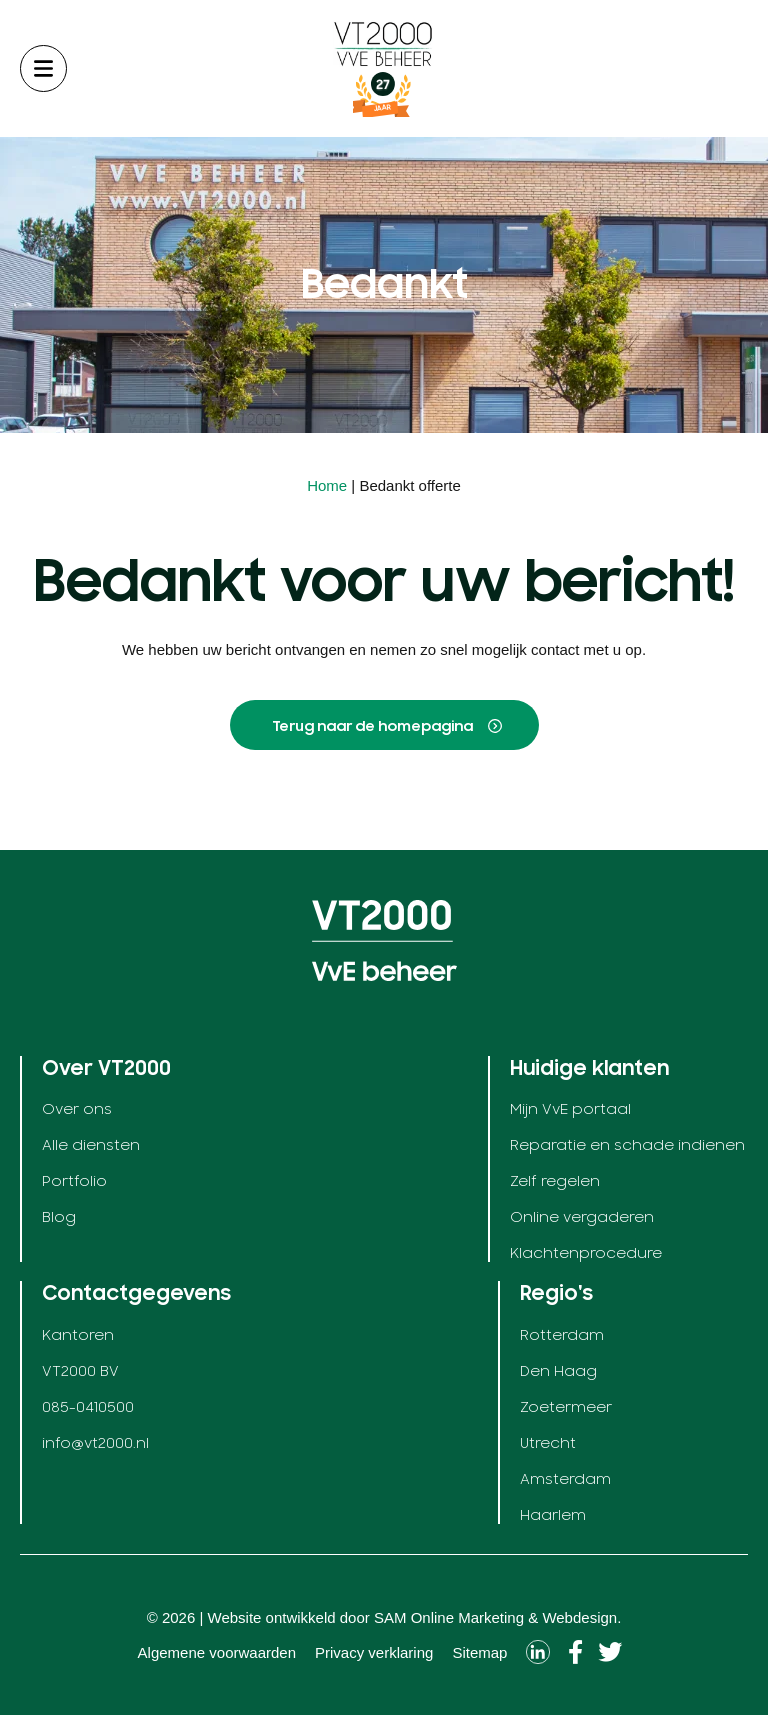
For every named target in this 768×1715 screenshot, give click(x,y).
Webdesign (579, 1617)
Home (327, 485)
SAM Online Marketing (449, 1617)
